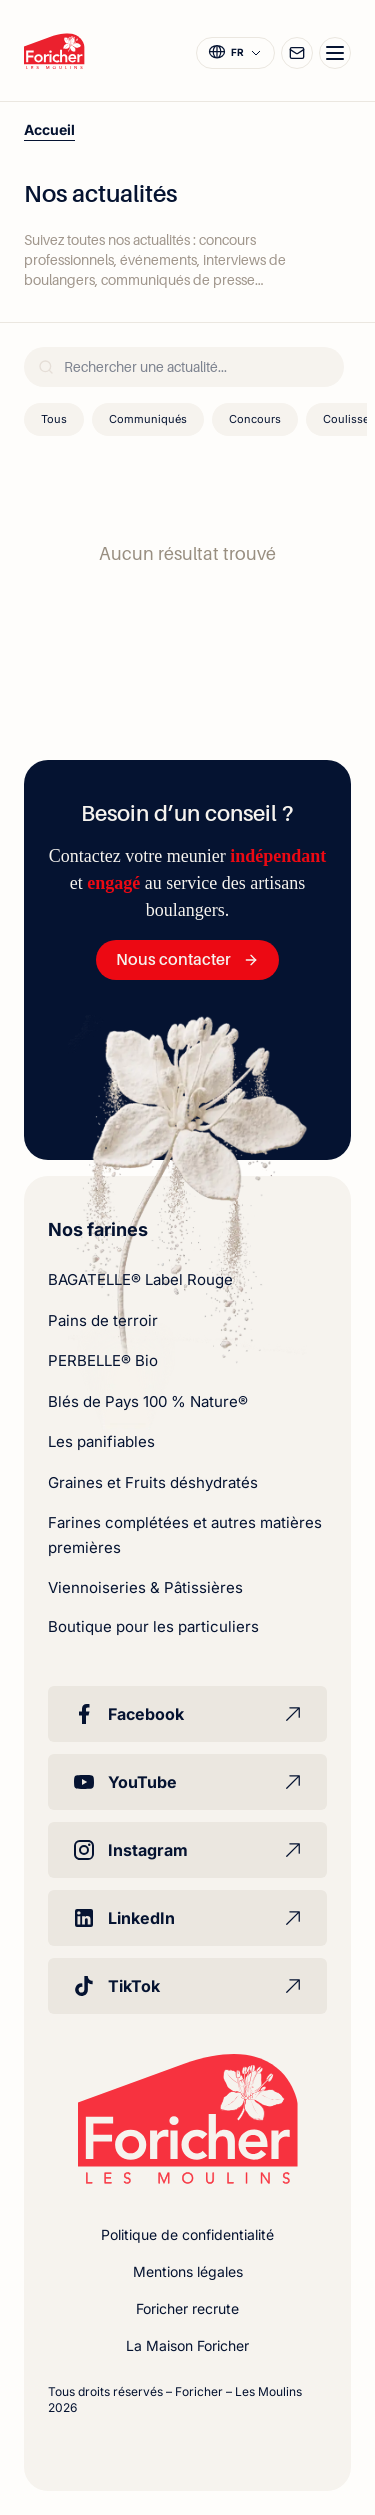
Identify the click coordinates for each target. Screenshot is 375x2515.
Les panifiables (101, 1441)
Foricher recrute (187, 2308)
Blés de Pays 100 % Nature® (148, 1401)
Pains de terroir (103, 1320)
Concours (255, 419)
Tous (54, 419)
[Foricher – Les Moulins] (54, 51)
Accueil (49, 129)
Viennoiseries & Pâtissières (145, 1587)
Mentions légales (188, 2271)
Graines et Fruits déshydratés (153, 1482)
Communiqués (148, 419)
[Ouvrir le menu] (335, 53)
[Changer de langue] (236, 53)
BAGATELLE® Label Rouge (140, 1279)
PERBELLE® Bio (103, 1360)
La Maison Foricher (187, 2345)
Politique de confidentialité (187, 2234)
